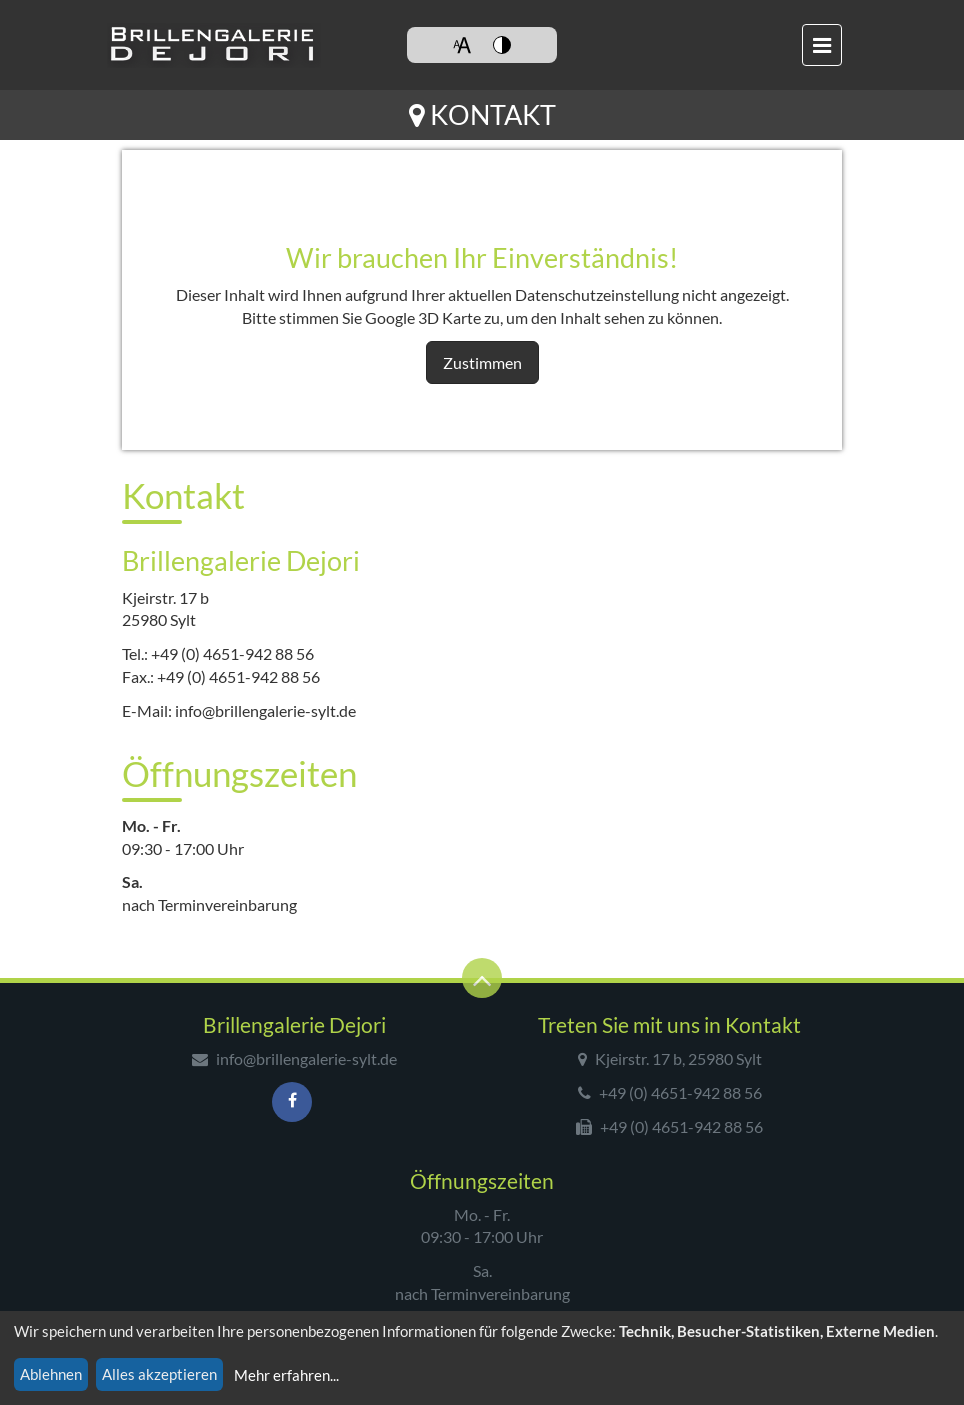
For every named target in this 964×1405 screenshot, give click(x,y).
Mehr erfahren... (286, 1375)
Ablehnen (51, 1374)
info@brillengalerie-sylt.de (265, 710)
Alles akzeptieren (159, 1374)
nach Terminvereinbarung (209, 904)
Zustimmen (482, 362)
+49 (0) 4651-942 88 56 (232, 653)
